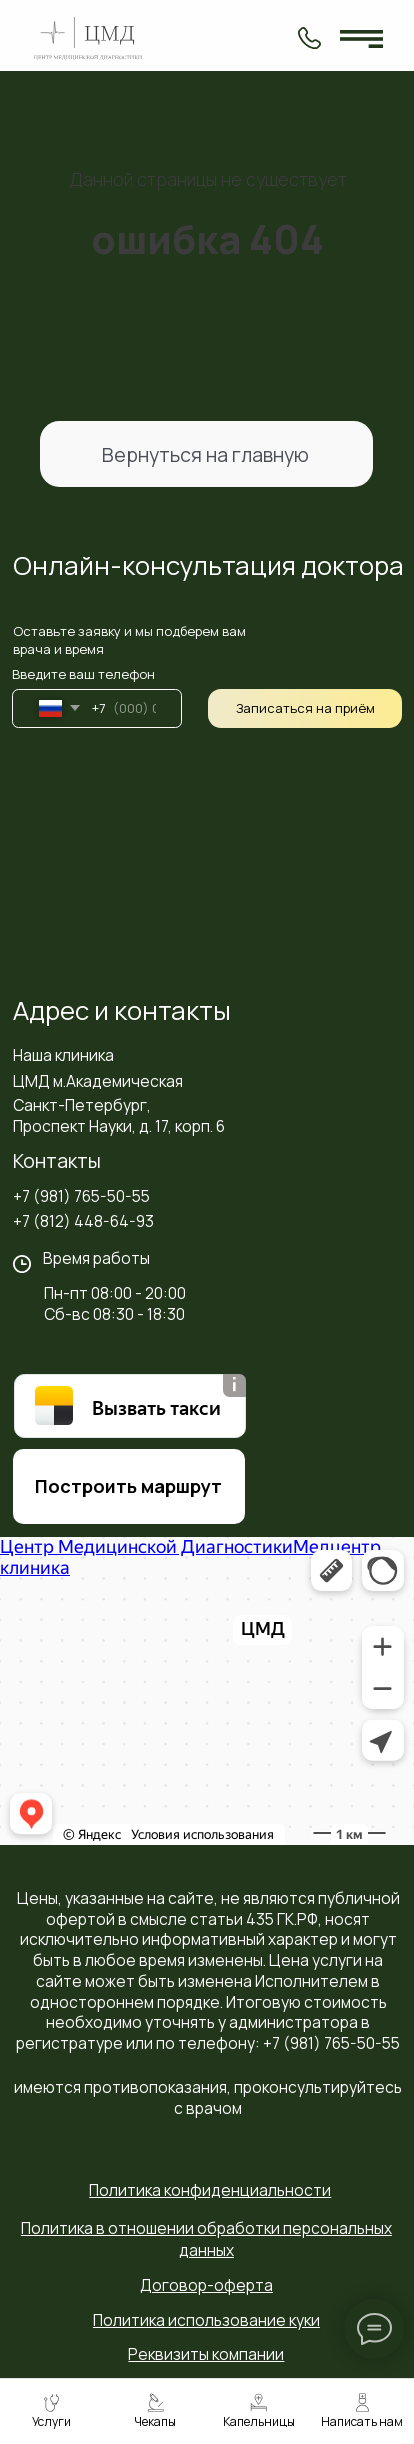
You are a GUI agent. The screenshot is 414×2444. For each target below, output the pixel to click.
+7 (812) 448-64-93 (83, 1221)
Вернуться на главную (205, 454)
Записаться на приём (305, 708)
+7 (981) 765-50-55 (81, 1196)
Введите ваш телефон (83, 674)
